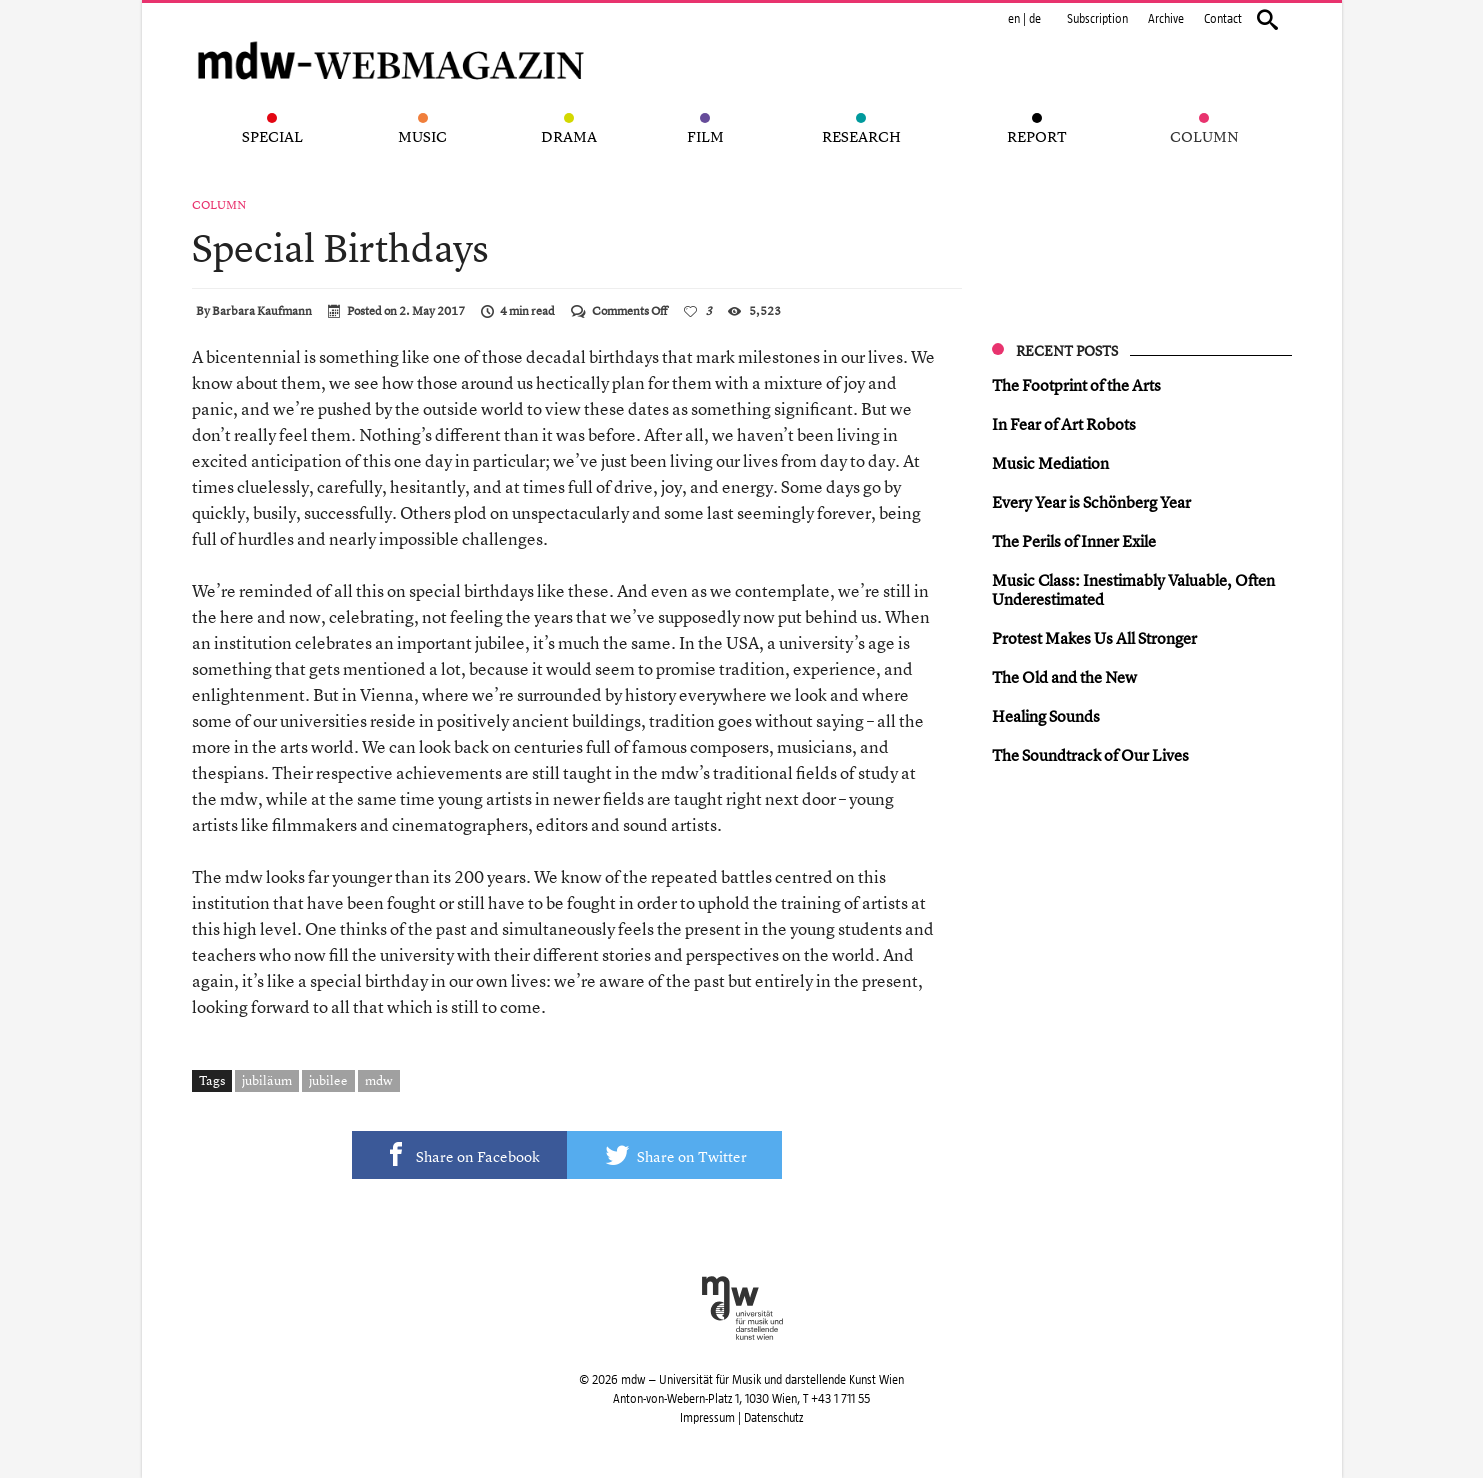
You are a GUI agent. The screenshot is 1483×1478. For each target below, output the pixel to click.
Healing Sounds (1046, 716)
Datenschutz (773, 1418)
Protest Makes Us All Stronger (1094, 638)
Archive (1166, 19)
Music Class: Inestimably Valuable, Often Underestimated (1133, 589)
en (1014, 19)
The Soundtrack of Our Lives (1090, 755)
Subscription (1097, 19)
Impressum (707, 1418)
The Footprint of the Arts (1076, 385)
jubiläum (267, 1080)
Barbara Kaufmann (262, 311)
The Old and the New (1064, 677)
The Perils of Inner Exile (1074, 541)
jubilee (328, 1080)
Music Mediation (1050, 463)
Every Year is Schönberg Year (1091, 502)
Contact (1223, 19)
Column (219, 205)
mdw (379, 1080)
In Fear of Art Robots (1064, 424)
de (1035, 19)
